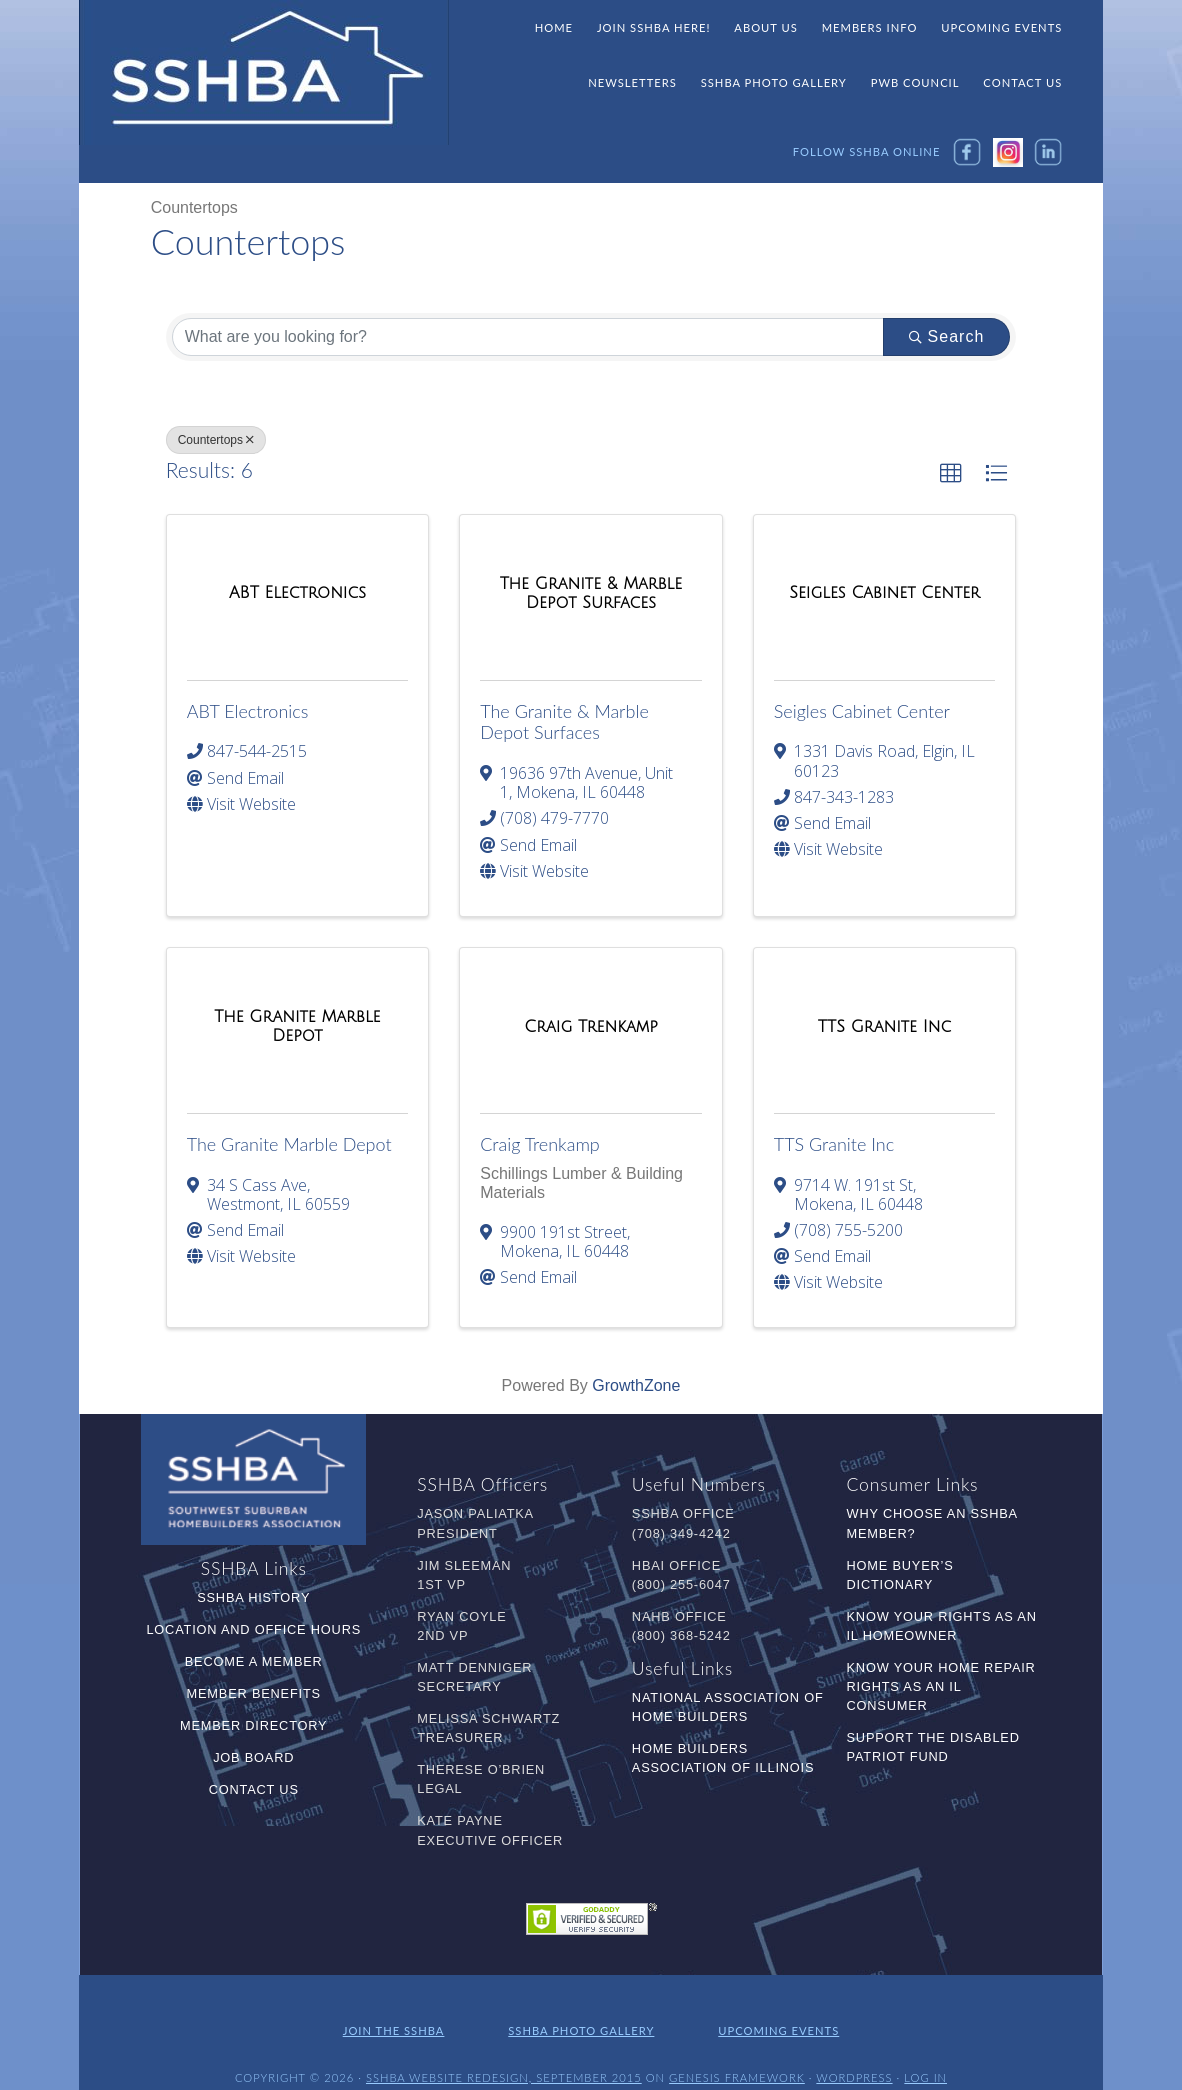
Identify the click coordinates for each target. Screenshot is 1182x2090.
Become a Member (254, 1661)
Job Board (253, 1757)
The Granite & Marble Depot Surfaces (564, 722)
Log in (925, 2057)
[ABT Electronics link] (297, 593)
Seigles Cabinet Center (862, 711)
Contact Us (254, 1789)
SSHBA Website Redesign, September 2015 (504, 2057)
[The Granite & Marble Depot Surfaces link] (591, 593)
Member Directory (253, 1725)
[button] (951, 474)
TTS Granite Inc (834, 1144)
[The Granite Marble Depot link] (298, 1026)
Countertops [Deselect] (216, 440)
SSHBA (264, 73)
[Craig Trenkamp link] (591, 1027)
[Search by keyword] (528, 337)
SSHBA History (253, 1597)
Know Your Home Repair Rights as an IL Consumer (941, 1686)
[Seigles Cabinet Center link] (884, 593)
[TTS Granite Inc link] (884, 1027)
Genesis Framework (737, 2057)
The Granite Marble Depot (289, 1144)
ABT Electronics (248, 711)
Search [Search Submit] (947, 336)
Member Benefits (254, 1693)
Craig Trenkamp (540, 1144)
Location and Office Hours (253, 1629)
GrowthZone (636, 1385)
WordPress (854, 2057)
